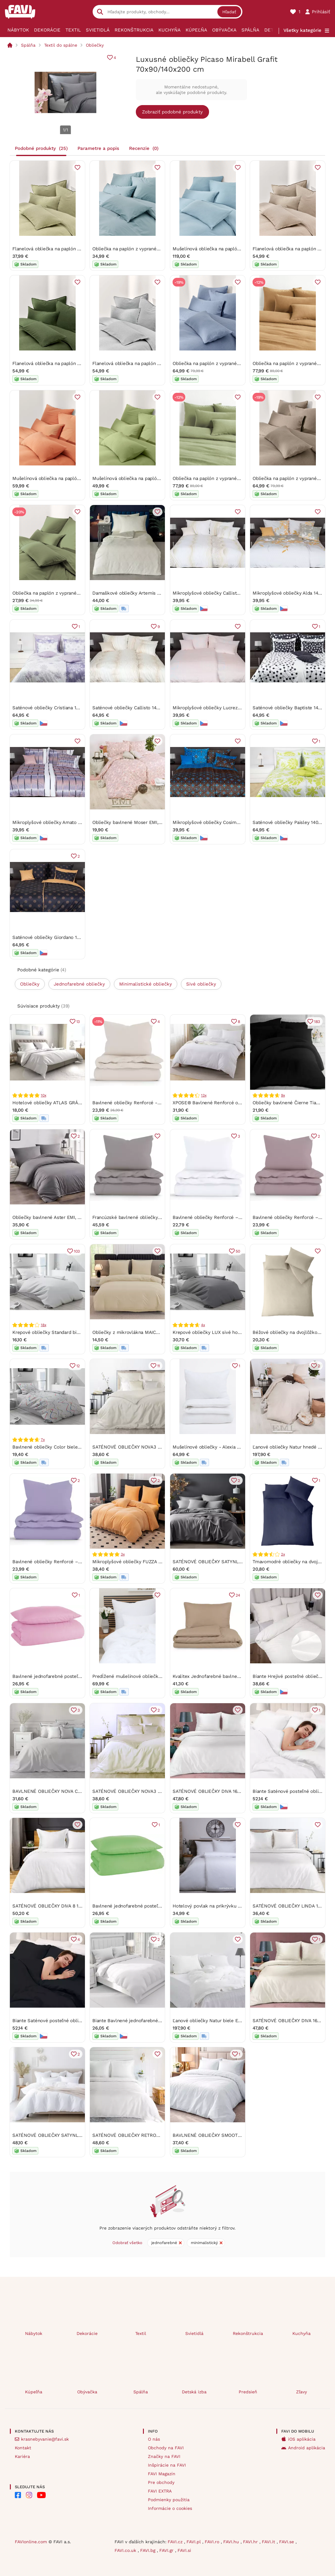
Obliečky (95, 45)
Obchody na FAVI (166, 2447)
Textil (73, 30)
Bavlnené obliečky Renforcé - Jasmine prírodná (144, 1103)
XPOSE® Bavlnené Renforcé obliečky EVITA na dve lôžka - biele (243, 1103)
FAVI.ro (213, 2541)
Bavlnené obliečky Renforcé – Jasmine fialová (62, 1561)
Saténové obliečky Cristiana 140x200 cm (56, 708)
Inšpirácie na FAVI (167, 2465)
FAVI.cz (176, 2541)
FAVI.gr (167, 2550)
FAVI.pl (194, 2541)
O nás (154, 2439)
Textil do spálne (60, 45)
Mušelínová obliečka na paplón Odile (213, 249)
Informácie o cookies (170, 2508)
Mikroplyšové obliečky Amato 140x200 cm (58, 822)
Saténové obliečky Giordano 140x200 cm (56, 937)
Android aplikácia (306, 2447)
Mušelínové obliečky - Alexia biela (210, 1447)
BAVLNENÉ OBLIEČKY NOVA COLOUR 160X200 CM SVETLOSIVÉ (81, 1791)
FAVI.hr (251, 2541)
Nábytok (18, 30)
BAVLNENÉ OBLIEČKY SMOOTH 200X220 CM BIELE (228, 2135)
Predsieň (248, 2391)
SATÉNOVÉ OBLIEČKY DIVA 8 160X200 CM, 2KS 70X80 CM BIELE (82, 1906)
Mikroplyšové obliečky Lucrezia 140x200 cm (221, 708)
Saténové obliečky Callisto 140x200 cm (135, 708)
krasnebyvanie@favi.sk (45, 2439)
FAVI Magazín (161, 2473)
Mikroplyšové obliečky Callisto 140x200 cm (220, 593)
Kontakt (23, 2447)
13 (78, 1021)
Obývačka (224, 30)
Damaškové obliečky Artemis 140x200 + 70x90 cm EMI (151, 593)
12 (78, 1365)
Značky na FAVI (164, 2456)
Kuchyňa (169, 30)
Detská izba (194, 2391)
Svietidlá (98, 30)
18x (43, 1325)
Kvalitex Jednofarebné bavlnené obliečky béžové (226, 1676)
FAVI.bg (148, 2550)
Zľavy (301, 2391)
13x (203, 1095)
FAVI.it (269, 2541)
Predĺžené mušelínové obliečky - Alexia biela (141, 1676)
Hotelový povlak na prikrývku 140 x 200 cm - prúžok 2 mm (237, 1906)
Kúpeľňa (196, 30)
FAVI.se (287, 2541)
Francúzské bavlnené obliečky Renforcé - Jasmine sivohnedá (159, 1217)
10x (43, 1095)
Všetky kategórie (302, 30)
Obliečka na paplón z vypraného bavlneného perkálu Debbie (157, 249)
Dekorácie (47, 30)
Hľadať (229, 11)
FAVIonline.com (31, 2541)
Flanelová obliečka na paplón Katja (50, 249)
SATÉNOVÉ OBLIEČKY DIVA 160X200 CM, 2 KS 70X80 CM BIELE (241, 1791)
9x (283, 1095)
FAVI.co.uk (126, 2550)
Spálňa (250, 30)
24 (237, 1595)
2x (283, 1554)
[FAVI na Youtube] (41, 2495)
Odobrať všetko (127, 2242)
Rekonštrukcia (134, 30)
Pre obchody (161, 2482)
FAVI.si (184, 2550)
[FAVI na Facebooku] (18, 2495)
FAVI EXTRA (160, 2491)
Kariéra (22, 2456)
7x (43, 1439)
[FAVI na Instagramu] (29, 2495)
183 (317, 1021)
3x (123, 1554)
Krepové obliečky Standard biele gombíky (57, 1332)
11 (158, 1365)
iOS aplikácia (302, 2439)
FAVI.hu (232, 2541)
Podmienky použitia (169, 2499)
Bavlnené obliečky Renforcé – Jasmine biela (221, 1217)
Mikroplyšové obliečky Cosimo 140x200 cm (219, 822)
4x (203, 1325)
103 (77, 1251)
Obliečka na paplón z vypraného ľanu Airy (217, 364)
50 (237, 1251)
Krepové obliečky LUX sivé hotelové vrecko (220, 1332)
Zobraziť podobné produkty (172, 112)
